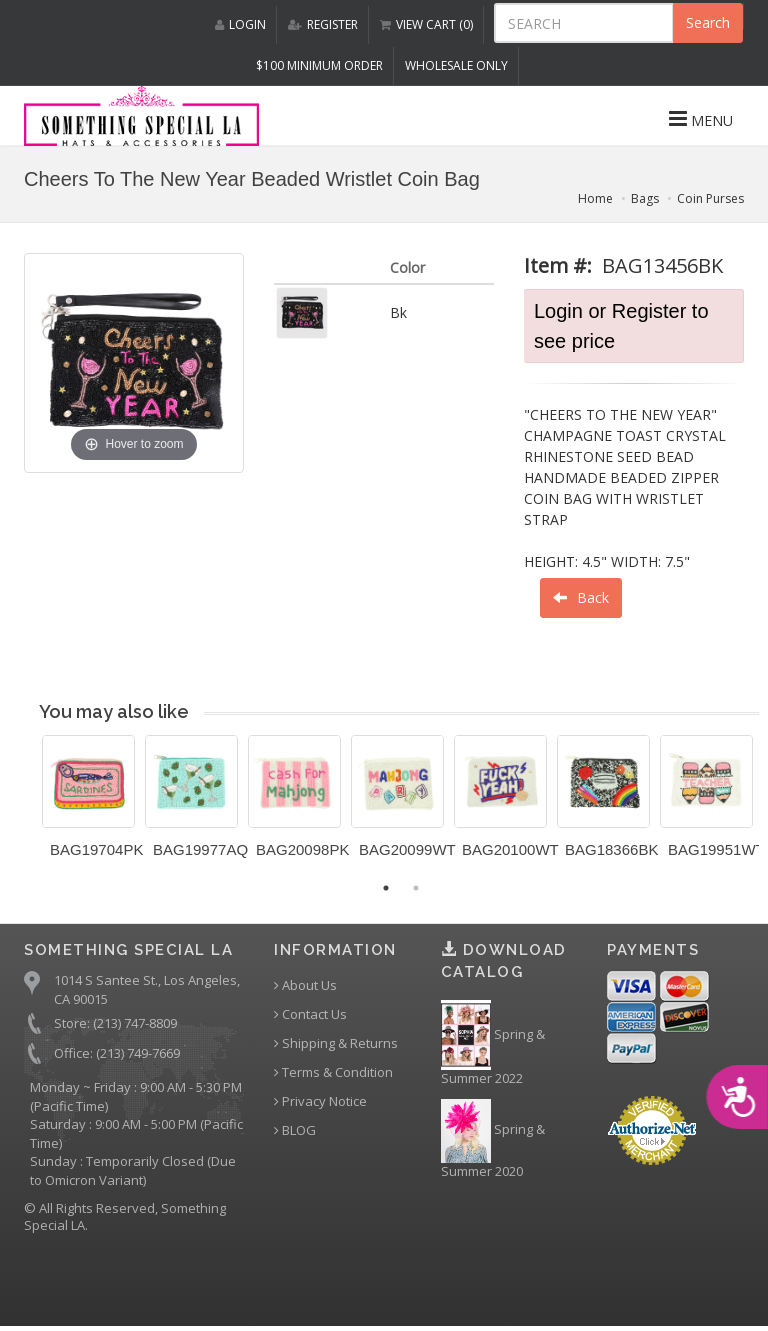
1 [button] (386, 888)
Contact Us (310, 1014)
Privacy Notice (320, 1101)
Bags (645, 198)
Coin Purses (710, 198)
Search (708, 22)
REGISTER (323, 24)
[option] (88, 804)
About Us (305, 985)
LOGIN (240, 24)
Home (595, 198)
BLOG (295, 1130)
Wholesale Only (456, 65)
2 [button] (416, 888)
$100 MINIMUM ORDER (319, 65)
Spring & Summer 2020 (493, 1139)
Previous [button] (27, 809)
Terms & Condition (333, 1072)
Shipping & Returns (336, 1043)
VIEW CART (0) (426, 24)
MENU (701, 119)
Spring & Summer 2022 (493, 1044)
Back (581, 597)
